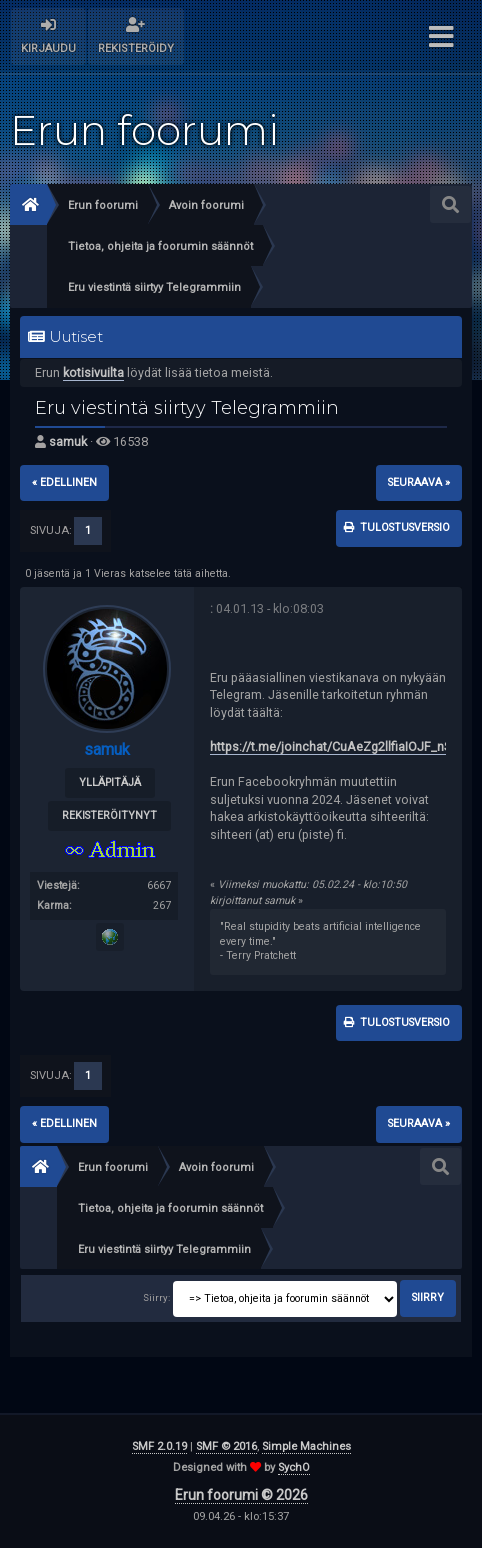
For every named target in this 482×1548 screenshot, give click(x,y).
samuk (68, 441)
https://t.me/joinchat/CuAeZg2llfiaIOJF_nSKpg (341, 746)
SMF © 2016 (226, 1446)
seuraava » (419, 482)
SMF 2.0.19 (159, 1446)
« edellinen (64, 482)
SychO (294, 1467)
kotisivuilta (93, 372)
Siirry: (156, 1297)
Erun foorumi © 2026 (241, 1495)
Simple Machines (306, 1446)
